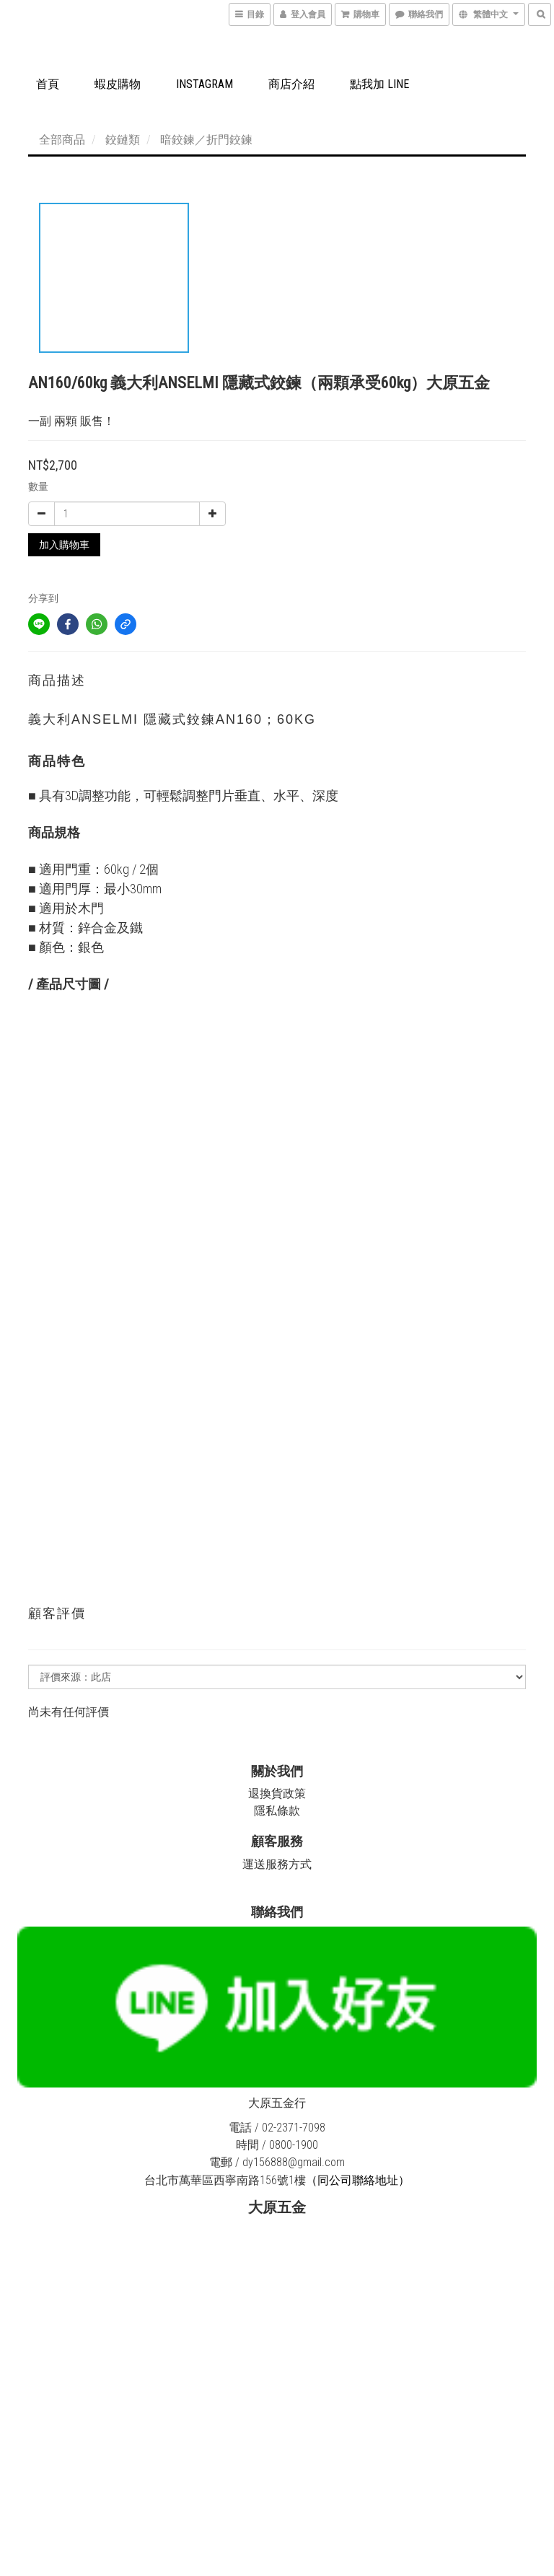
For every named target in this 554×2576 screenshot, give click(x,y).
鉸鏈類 (122, 139)
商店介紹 (291, 84)
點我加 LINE (379, 84)
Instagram (204, 84)
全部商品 (62, 139)
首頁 (47, 84)
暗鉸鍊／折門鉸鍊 (206, 139)
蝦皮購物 (117, 84)
